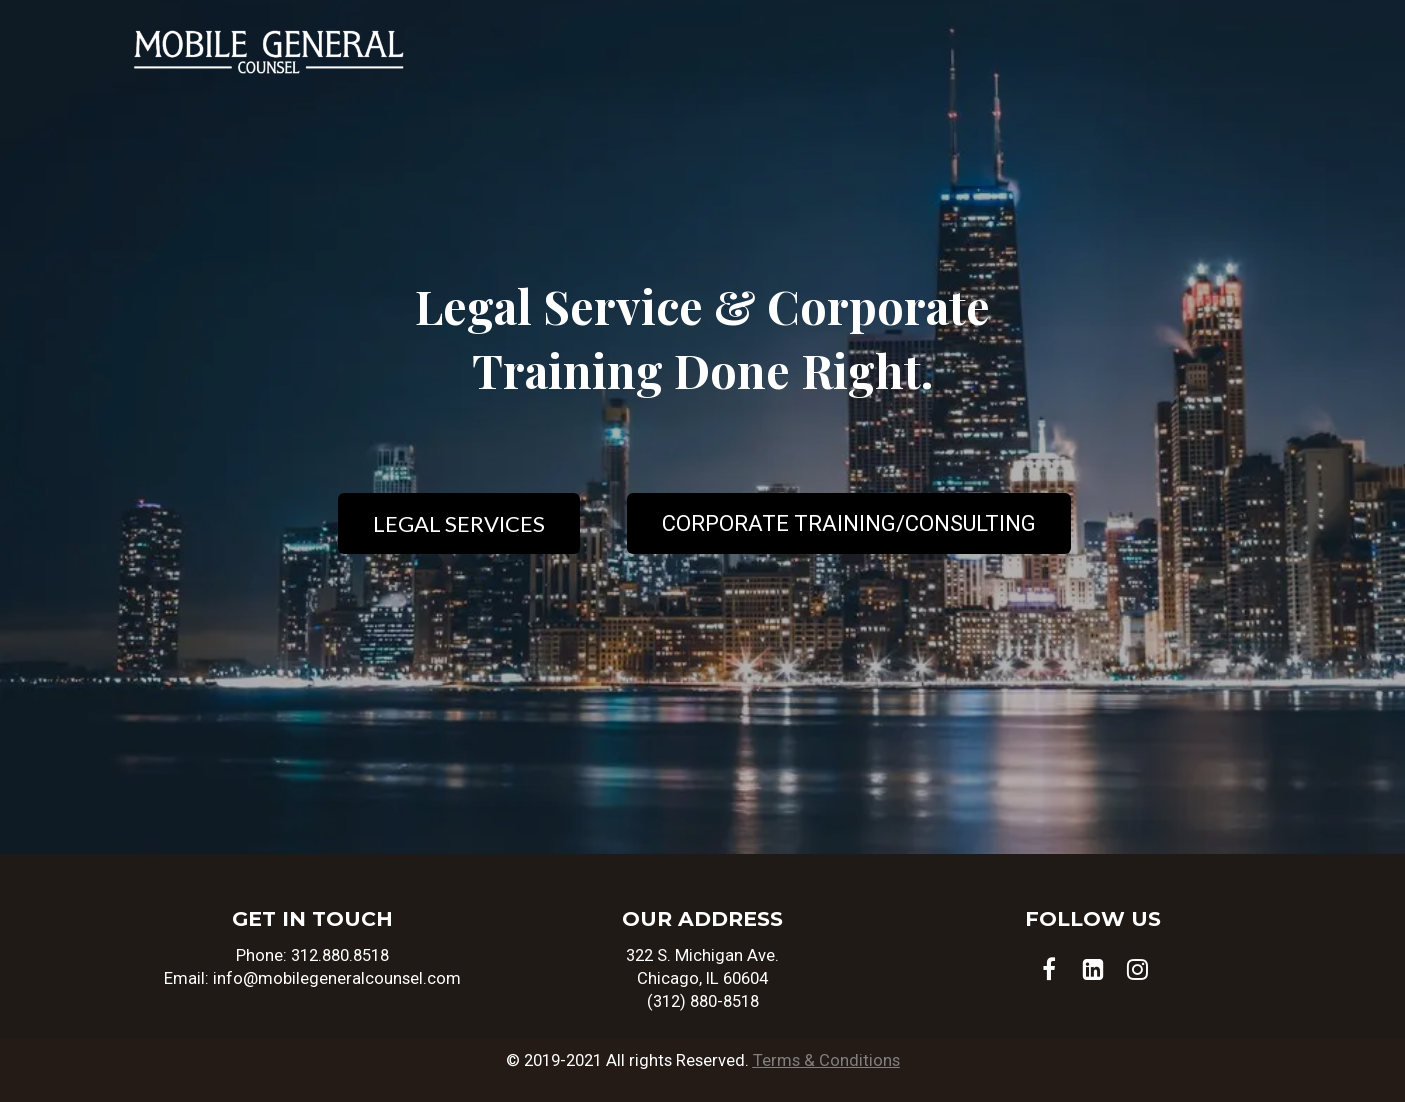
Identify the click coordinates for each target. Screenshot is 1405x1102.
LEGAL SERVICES (459, 523)
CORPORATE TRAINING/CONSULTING (849, 523)
